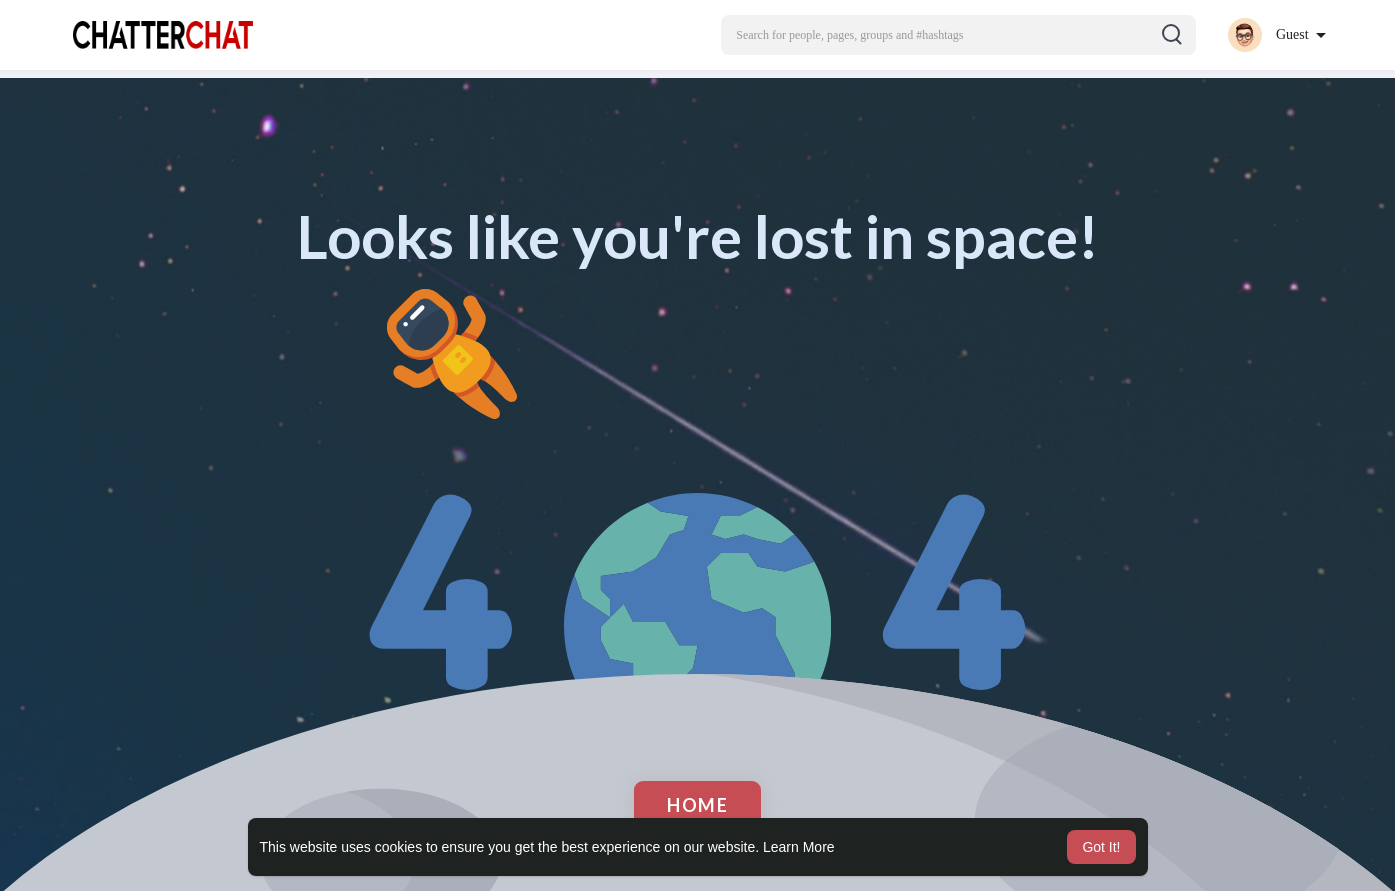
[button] (958, 35)
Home (697, 805)
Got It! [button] (1101, 847)
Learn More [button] (799, 847)
